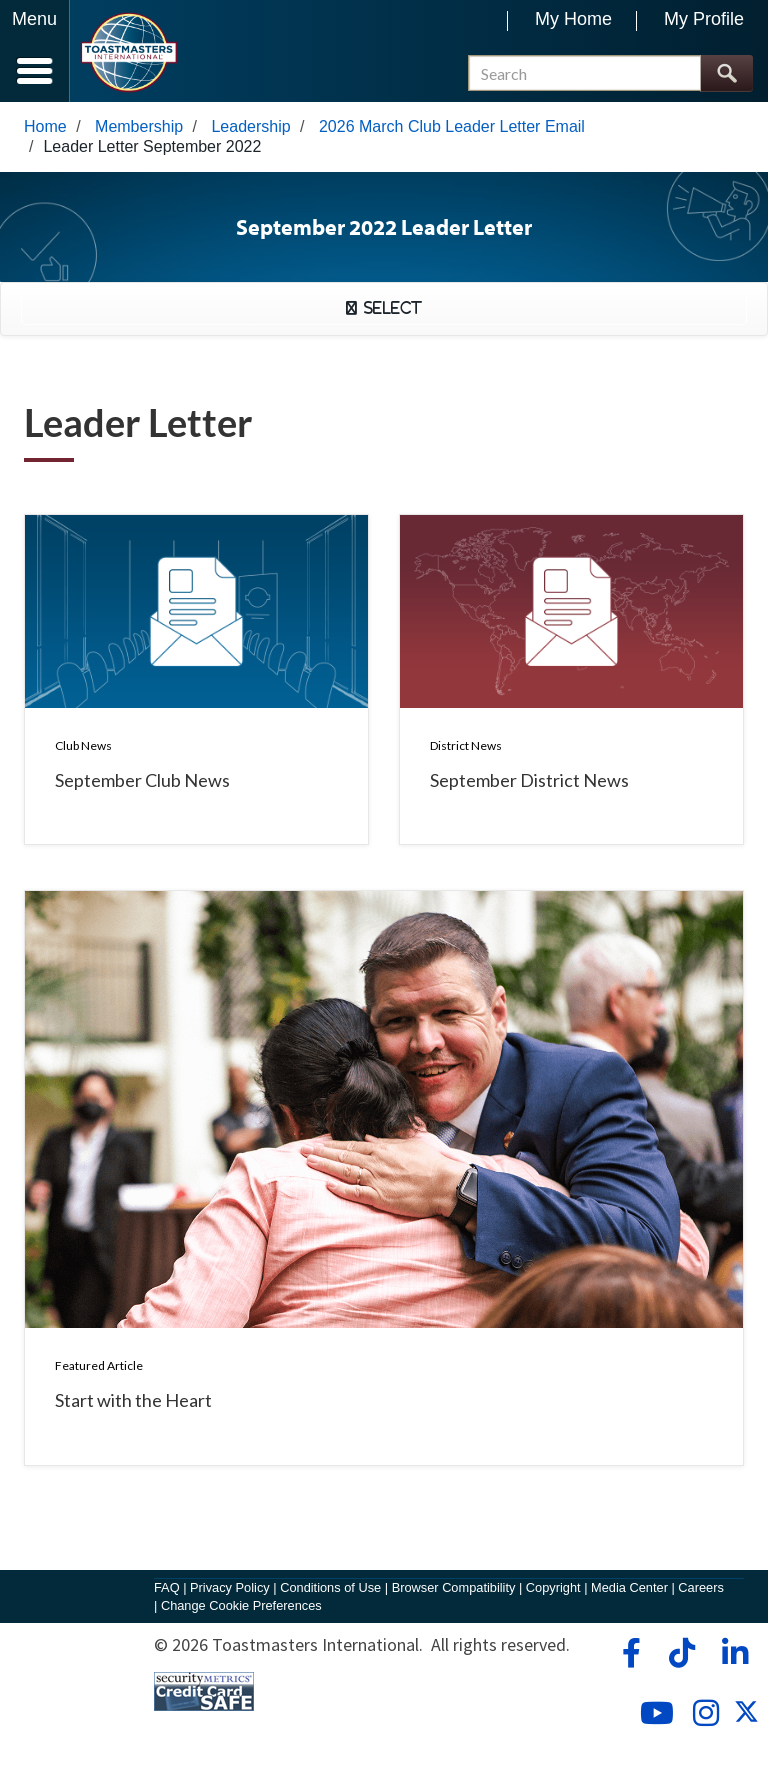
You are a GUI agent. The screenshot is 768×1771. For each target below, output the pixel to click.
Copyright (553, 1587)
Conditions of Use (330, 1587)
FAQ (167, 1587)
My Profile (704, 19)
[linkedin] (734, 1653)
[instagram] (705, 1713)
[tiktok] (681, 1653)
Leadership (250, 126)
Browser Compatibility (454, 1587)
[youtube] (652, 1713)
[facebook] (628, 1653)
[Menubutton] (35, 51)
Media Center (629, 1587)
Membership (139, 126)
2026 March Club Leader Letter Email (452, 126)
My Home (573, 19)
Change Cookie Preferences (241, 1605)
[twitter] (746, 1717)
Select (389, 308)
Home (45, 126)
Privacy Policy (230, 1587)
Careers (701, 1587)
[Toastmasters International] (128, 52)
